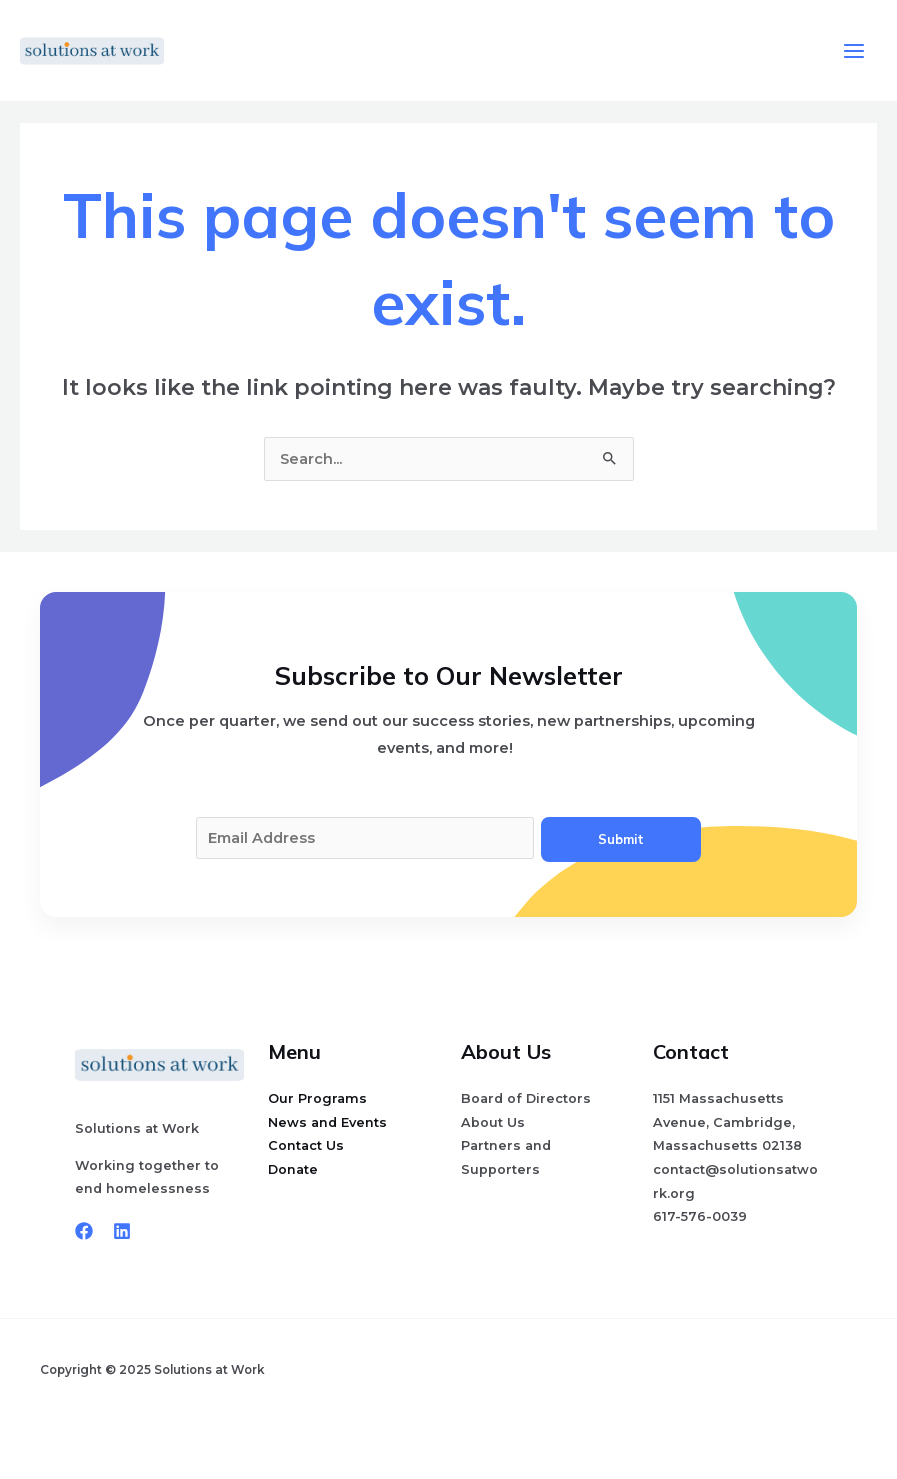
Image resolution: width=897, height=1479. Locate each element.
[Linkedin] (122, 1231)
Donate (293, 1169)
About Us (493, 1122)
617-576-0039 (700, 1216)
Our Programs (317, 1098)
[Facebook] (84, 1231)
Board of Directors (526, 1098)
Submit (621, 839)
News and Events (327, 1122)
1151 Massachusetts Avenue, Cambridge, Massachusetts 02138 (727, 1122)
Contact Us (306, 1145)
